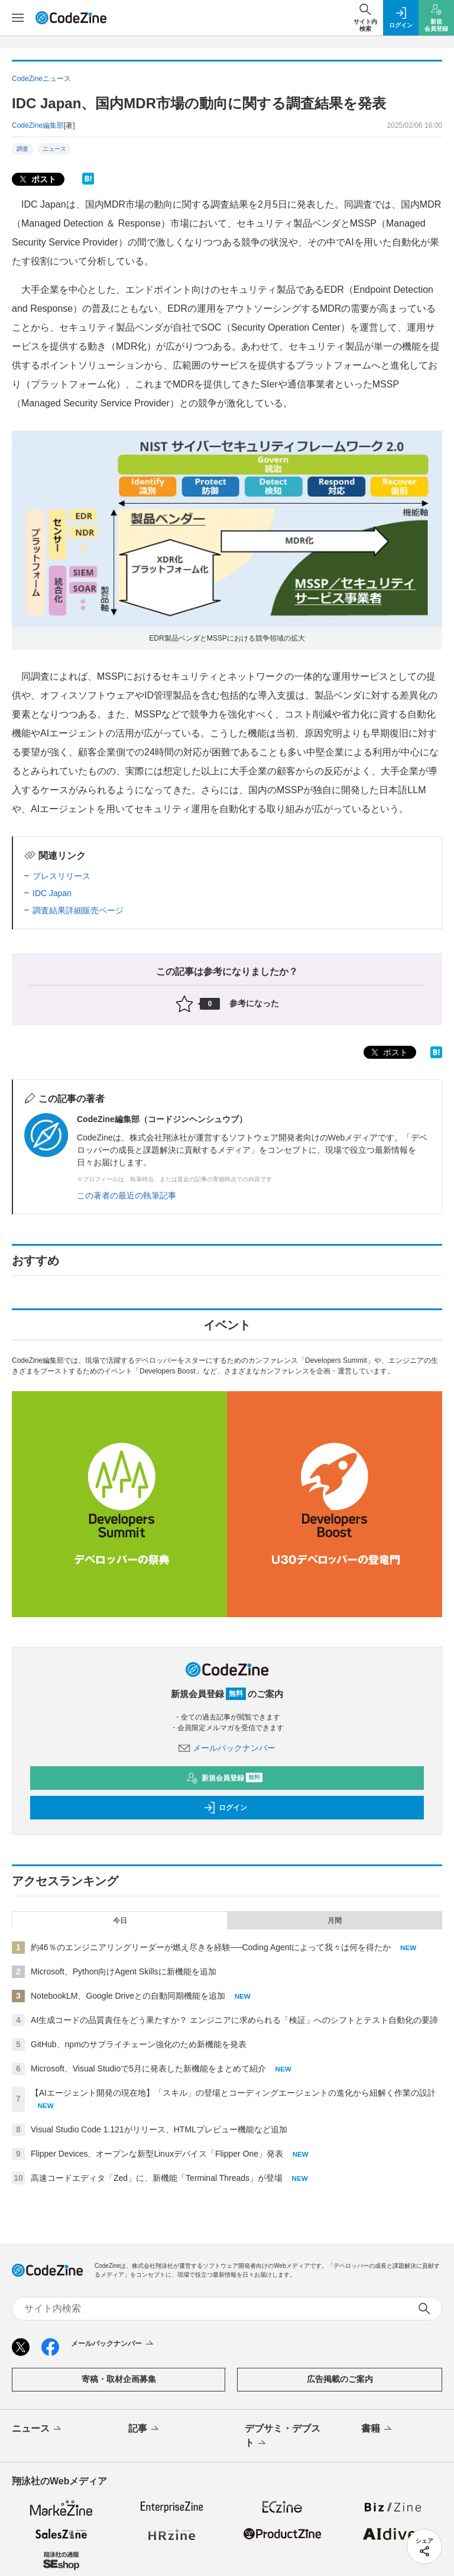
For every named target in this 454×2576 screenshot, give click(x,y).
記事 (144, 2429)
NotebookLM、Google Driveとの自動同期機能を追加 (128, 1995)
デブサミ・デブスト (282, 2436)
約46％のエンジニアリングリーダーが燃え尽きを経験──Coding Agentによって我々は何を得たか (211, 1947)
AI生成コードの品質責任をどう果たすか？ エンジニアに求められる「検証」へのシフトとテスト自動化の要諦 (234, 2020)
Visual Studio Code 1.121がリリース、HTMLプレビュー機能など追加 (159, 2129)
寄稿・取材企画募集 (119, 2379)
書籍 (377, 2429)
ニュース (54, 149)
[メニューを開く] (17, 17)
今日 (120, 1920)
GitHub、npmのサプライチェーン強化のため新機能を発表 (139, 2044)
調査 (22, 149)
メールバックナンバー (227, 1748)
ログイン (225, 1808)
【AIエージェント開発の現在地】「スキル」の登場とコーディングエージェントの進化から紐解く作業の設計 (233, 2092)
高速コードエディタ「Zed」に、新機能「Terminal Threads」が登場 (157, 2178)
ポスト (36, 179)
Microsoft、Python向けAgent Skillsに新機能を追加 (123, 1971)
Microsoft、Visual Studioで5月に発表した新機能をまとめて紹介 (148, 2068)
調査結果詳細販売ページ (78, 910)
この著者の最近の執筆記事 (126, 1195)
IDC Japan (52, 893)
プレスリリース (61, 876)
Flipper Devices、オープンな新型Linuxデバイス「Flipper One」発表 (157, 2153)
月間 (334, 1920)
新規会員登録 (224, 1778)
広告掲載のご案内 (340, 2379)
